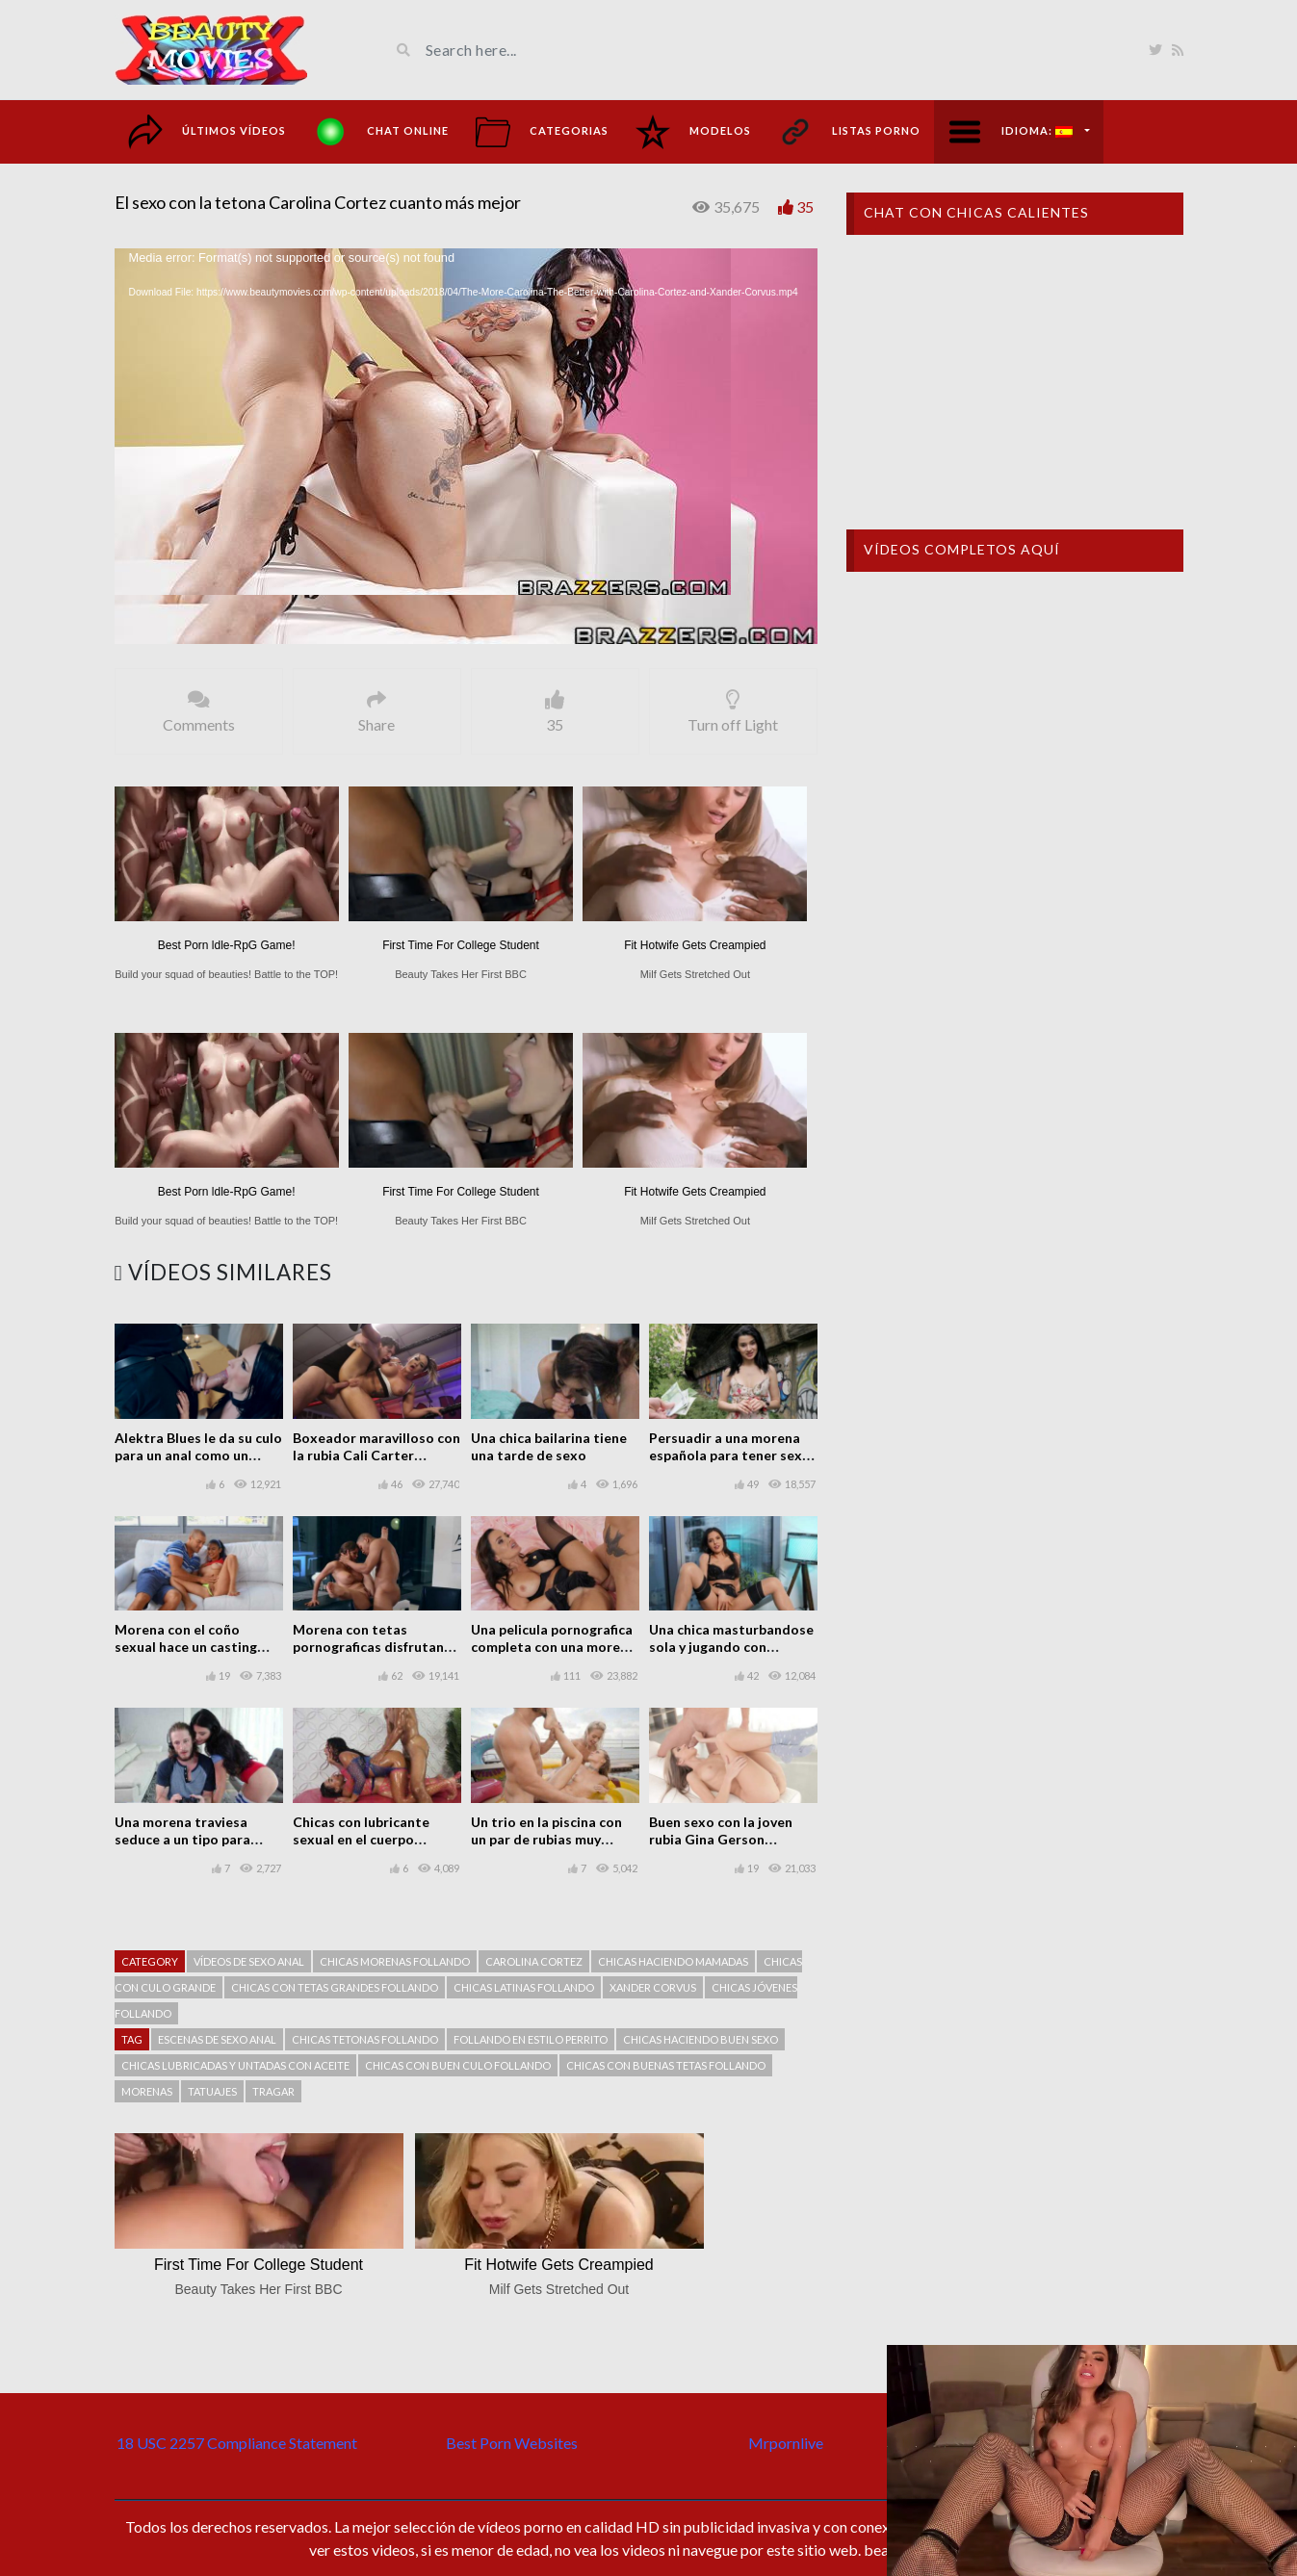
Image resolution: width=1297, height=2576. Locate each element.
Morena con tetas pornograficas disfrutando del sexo (377, 1646)
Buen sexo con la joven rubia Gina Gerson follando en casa (720, 1839)
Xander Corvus (653, 1987)
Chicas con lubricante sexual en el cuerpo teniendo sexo (361, 1839)
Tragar (273, 2091)
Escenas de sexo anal (217, 2039)
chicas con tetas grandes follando (334, 1987)
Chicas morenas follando (395, 1961)
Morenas (146, 2091)
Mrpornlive (785, 2443)
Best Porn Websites (512, 2443)
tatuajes (212, 2091)
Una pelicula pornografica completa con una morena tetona (553, 1646)
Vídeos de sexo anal (249, 1961)
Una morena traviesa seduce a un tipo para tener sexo (182, 1839)
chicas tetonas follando (365, 2039)
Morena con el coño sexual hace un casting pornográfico (186, 1646)
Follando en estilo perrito (531, 2039)
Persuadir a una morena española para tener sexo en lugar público (730, 1455)
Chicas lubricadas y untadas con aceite (235, 2065)
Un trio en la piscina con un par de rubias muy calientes (546, 1839)
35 (805, 206)
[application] (466, 446)
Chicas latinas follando (524, 1987)
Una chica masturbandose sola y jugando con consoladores (731, 1646)
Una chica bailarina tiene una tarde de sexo (549, 1446)
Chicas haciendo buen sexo (700, 2039)
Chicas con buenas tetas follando (665, 2065)
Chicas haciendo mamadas (673, 1961)
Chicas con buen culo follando (458, 2065)
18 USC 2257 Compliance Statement (237, 2443)
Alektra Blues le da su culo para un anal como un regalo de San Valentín (198, 1455)
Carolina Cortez (534, 1961)
